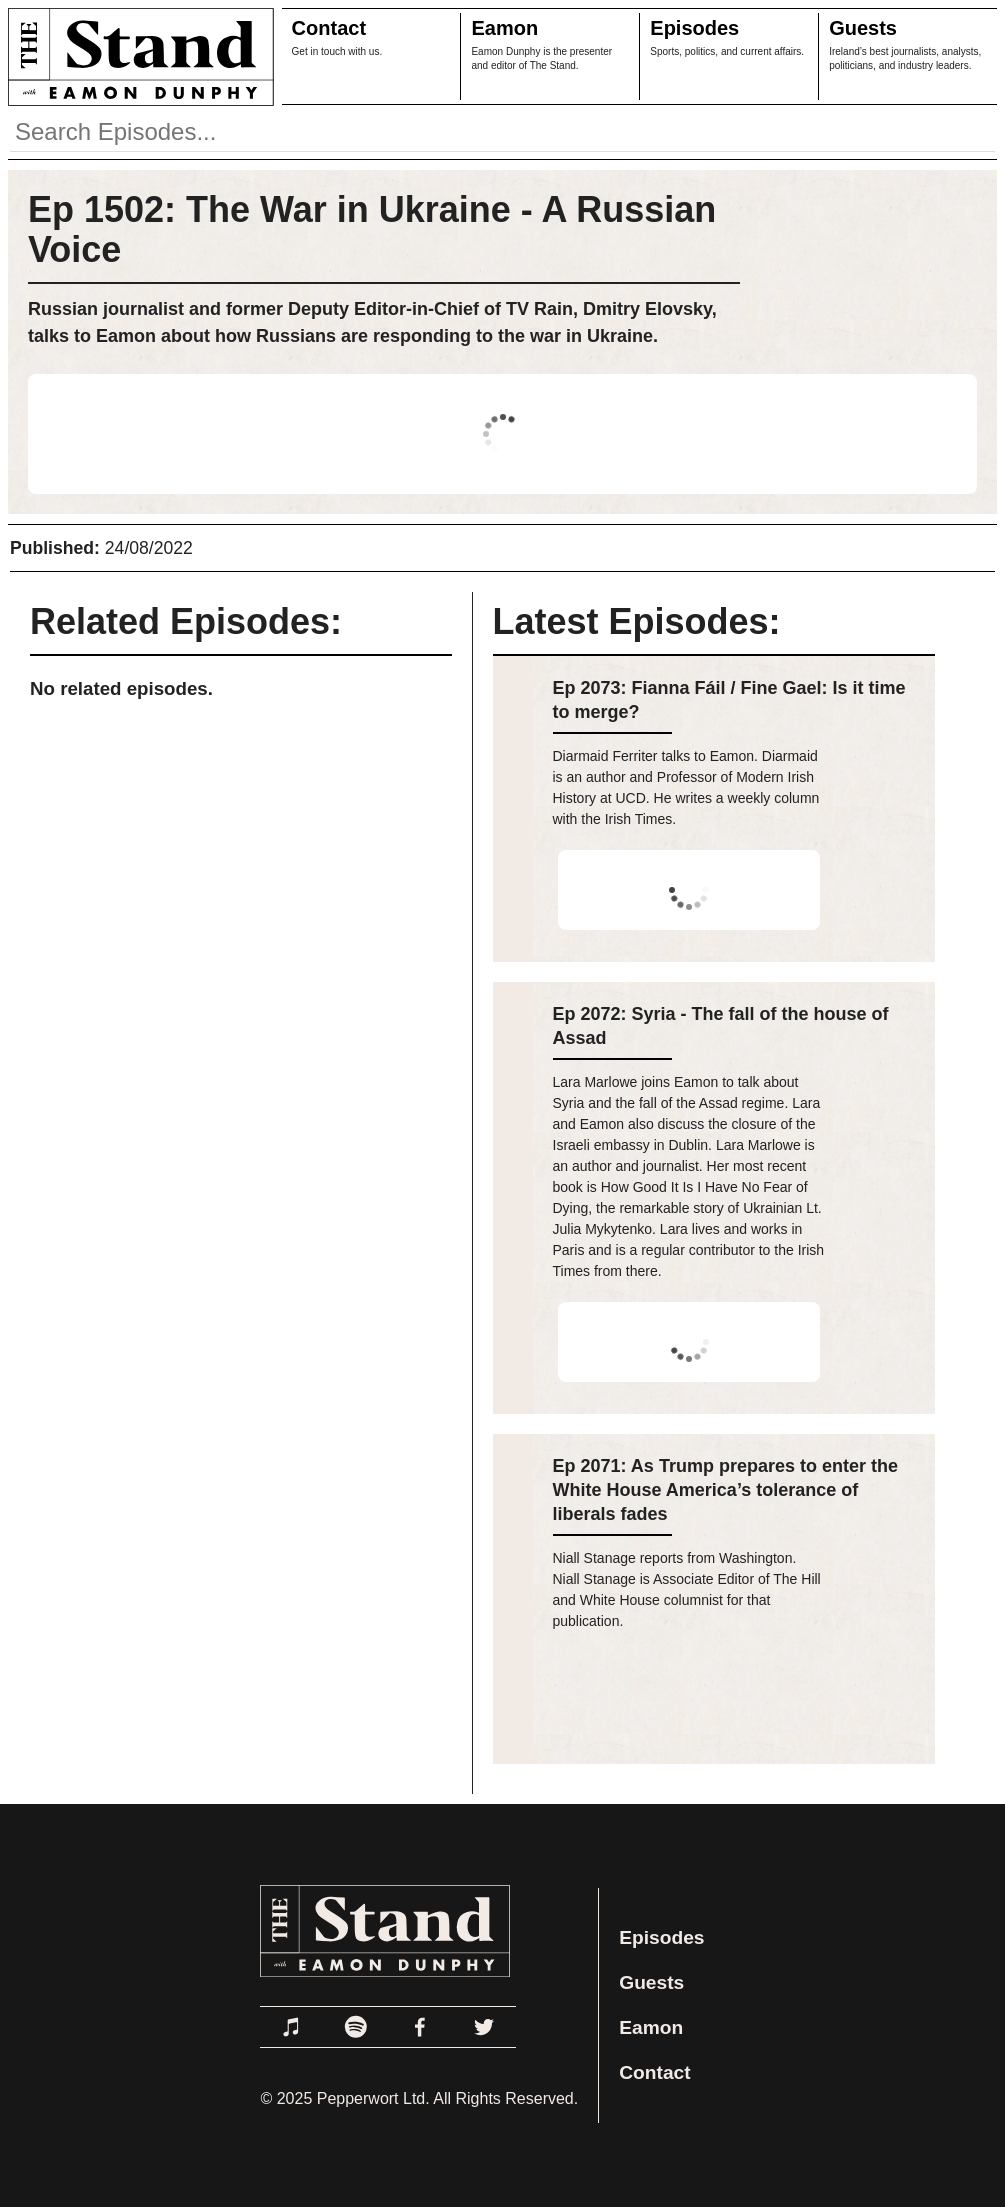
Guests (863, 28)
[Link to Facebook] (420, 2027)
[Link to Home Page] (137, 56)
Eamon (504, 28)
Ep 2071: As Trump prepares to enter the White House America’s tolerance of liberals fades (725, 1490)
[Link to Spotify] (356, 2027)
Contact (329, 28)
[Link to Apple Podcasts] (292, 2027)
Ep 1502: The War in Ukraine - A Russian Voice (372, 229)
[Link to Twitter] (484, 2027)
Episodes (694, 28)
